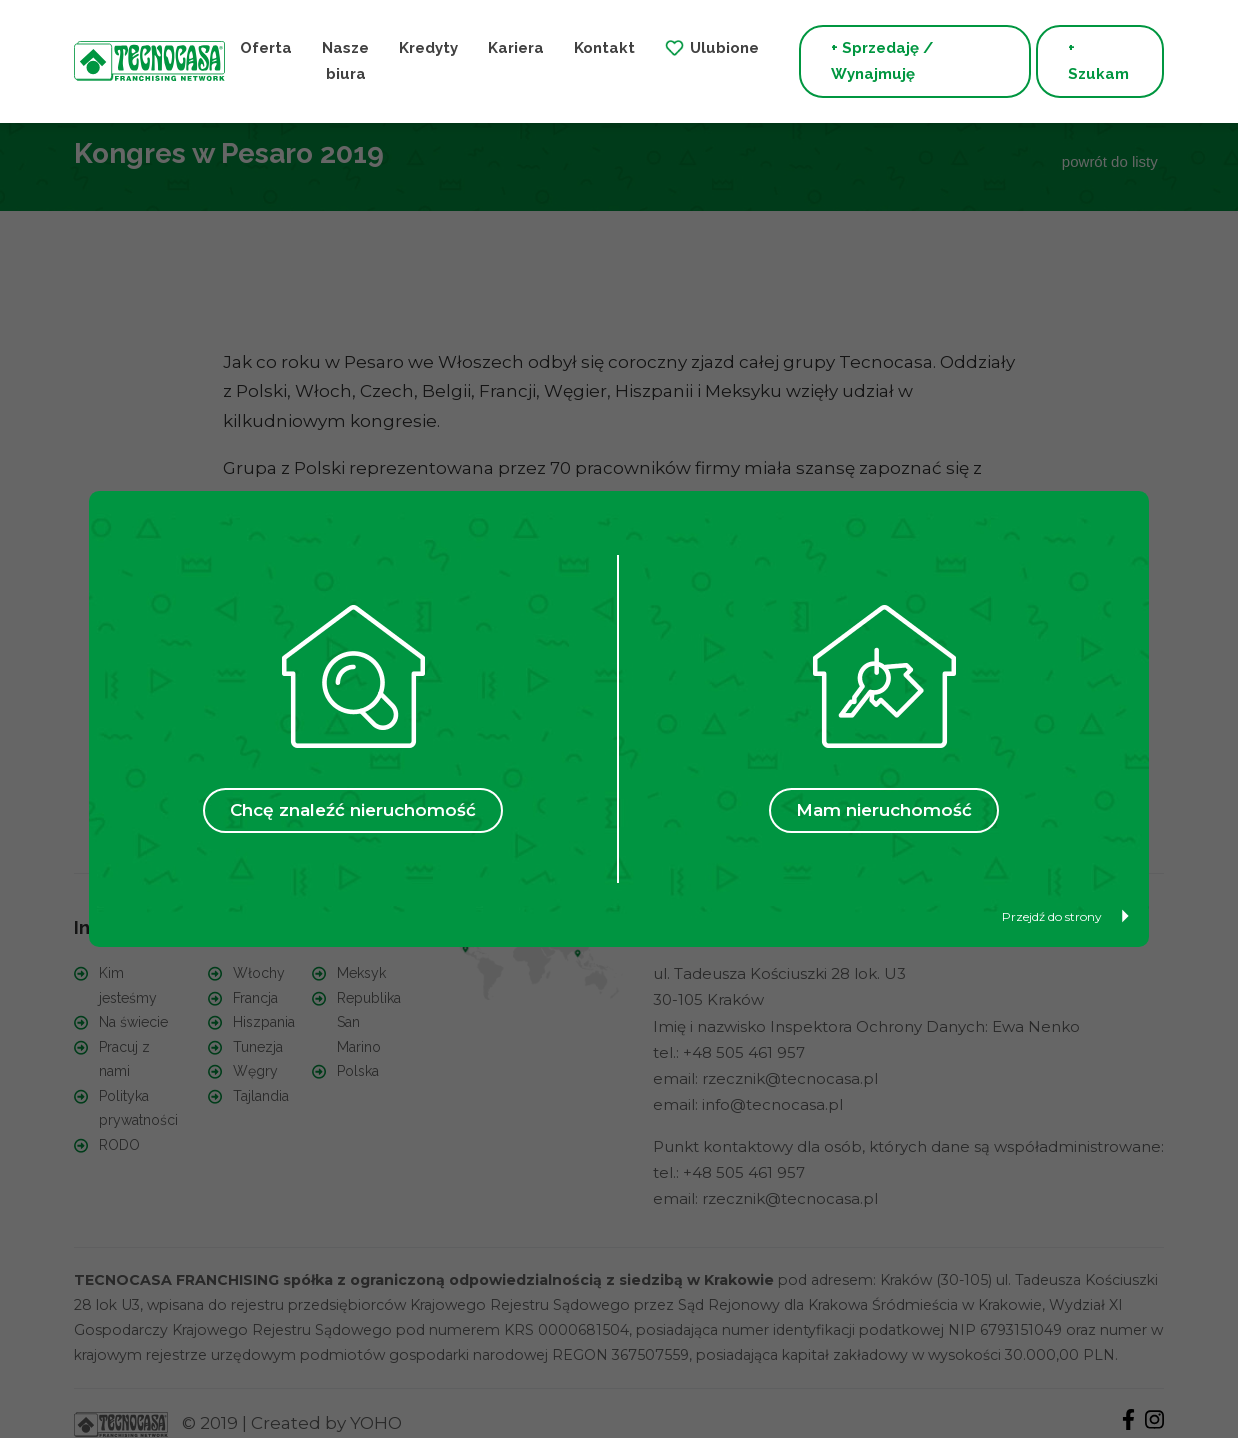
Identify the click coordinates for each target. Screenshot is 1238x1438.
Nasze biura (345, 61)
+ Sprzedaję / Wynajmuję (882, 61)
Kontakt (604, 48)
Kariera (516, 48)
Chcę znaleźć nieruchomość (353, 810)
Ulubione (724, 48)
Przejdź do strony (1065, 916)
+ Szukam (1098, 61)
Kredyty (428, 48)
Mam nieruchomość (884, 810)
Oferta (266, 48)
